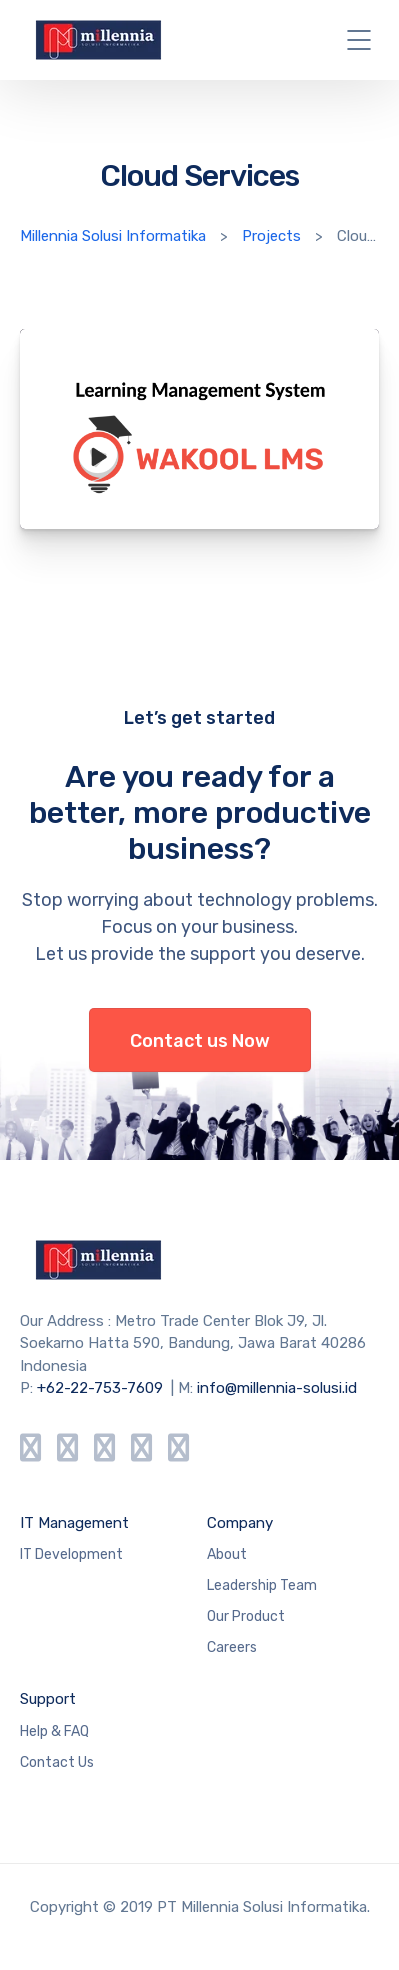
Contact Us (57, 1762)
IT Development (71, 1554)
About (227, 1554)
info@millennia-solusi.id (277, 1388)
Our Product (246, 1616)
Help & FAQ (54, 1731)
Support (48, 1699)
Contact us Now (200, 1041)
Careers (232, 1647)
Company (240, 1523)
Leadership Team (262, 1585)
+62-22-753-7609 (100, 1388)
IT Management (74, 1523)
